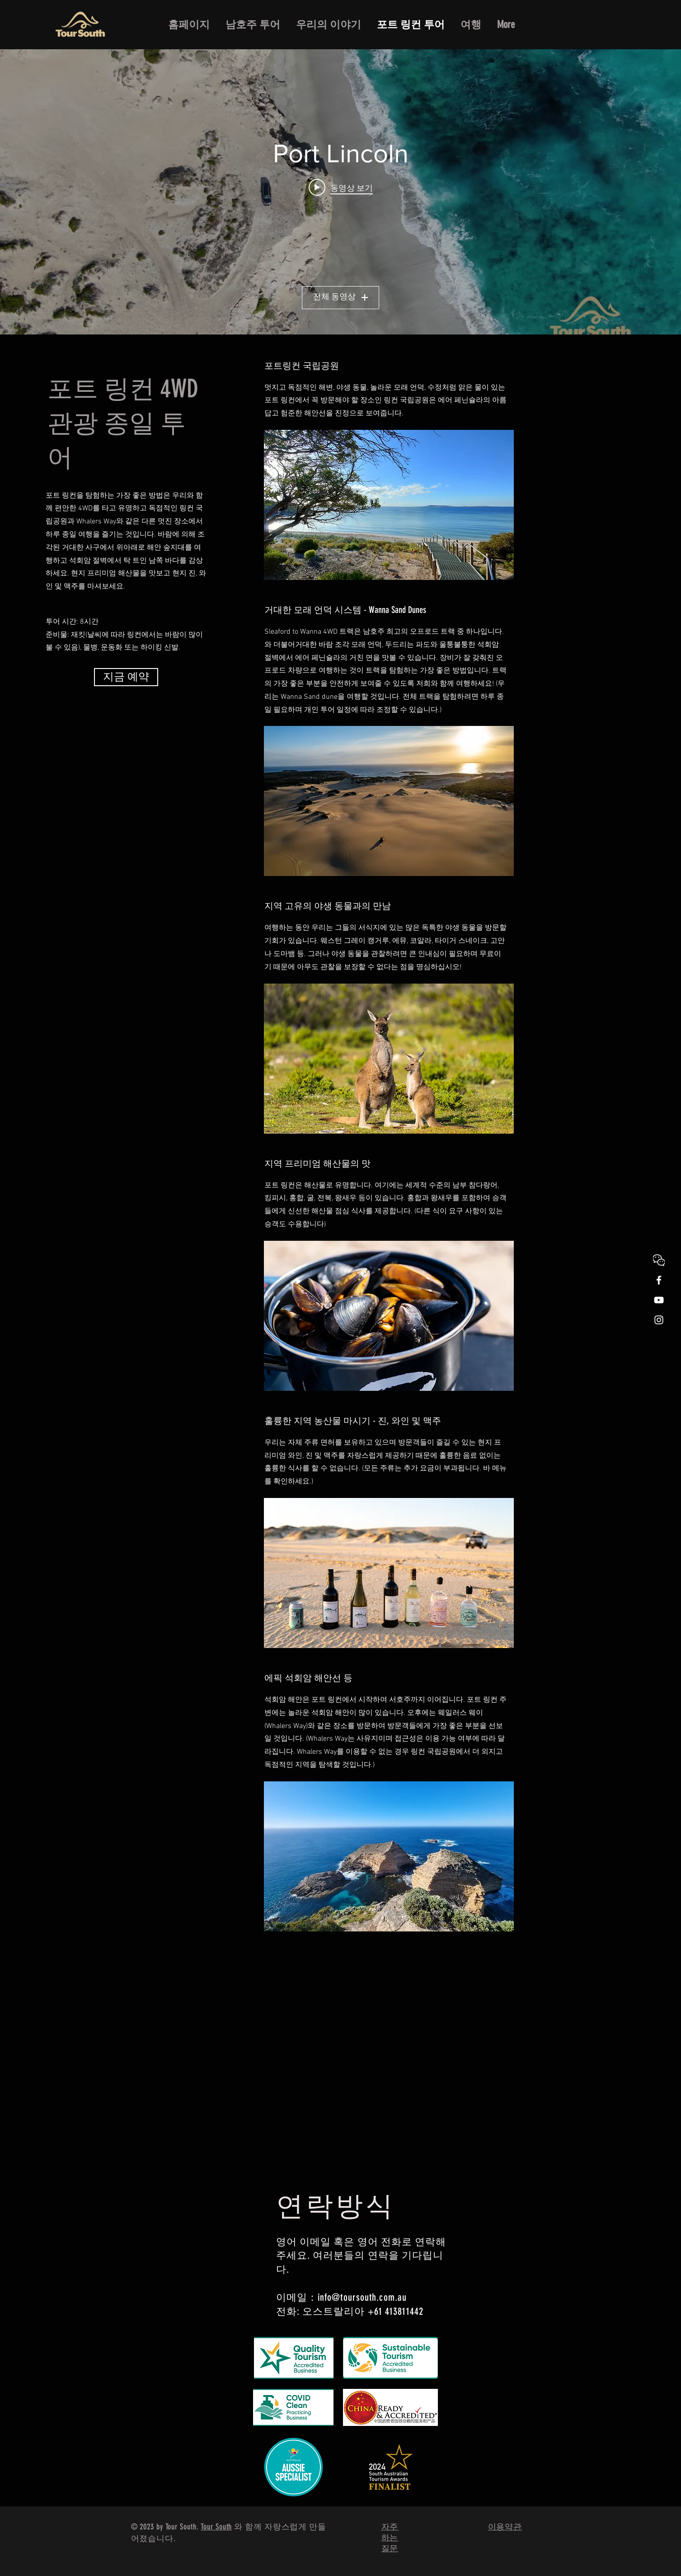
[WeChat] (659, 1260)
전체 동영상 (340, 297)
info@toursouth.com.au (362, 2297)
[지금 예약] (126, 677)
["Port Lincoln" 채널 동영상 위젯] (340, 191)
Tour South (216, 2527)
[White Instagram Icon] (659, 1320)
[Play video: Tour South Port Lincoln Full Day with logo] (341, 188)
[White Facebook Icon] (659, 1280)
